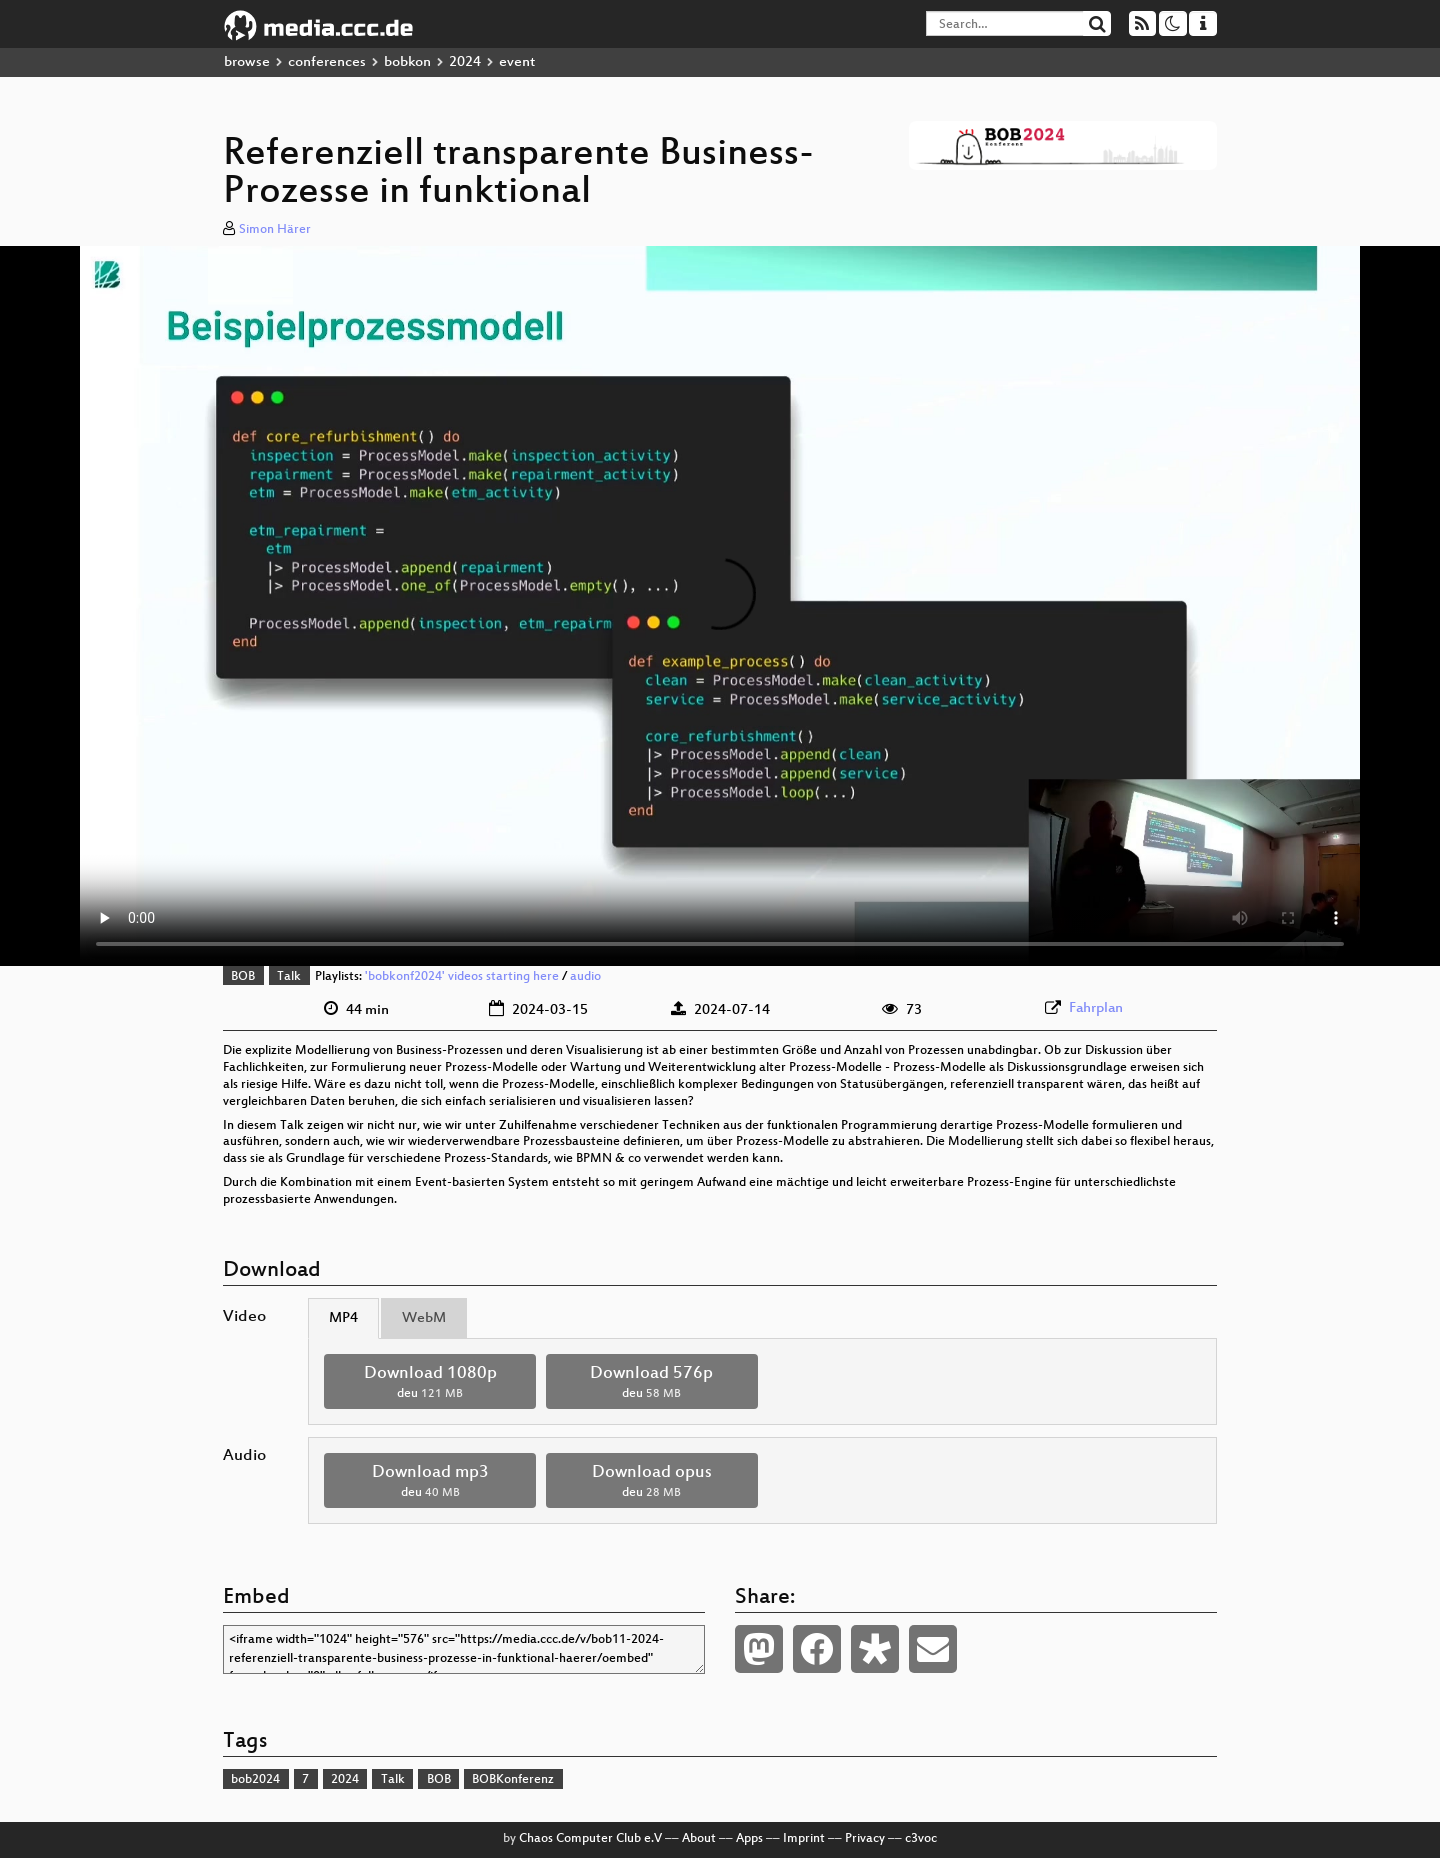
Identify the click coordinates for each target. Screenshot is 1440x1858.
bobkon (407, 62)
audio (585, 977)
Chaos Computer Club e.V (590, 1839)
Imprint (804, 1839)
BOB (243, 977)
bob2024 (255, 1780)
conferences (327, 62)
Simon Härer (275, 230)
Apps (749, 1839)
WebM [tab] (424, 1318)
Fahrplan (1096, 1008)
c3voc (921, 1839)
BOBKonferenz (513, 1780)
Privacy (865, 1839)
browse (247, 62)
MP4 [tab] (343, 1318)
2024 (465, 62)
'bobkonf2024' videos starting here (462, 977)
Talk (289, 977)
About (699, 1839)
